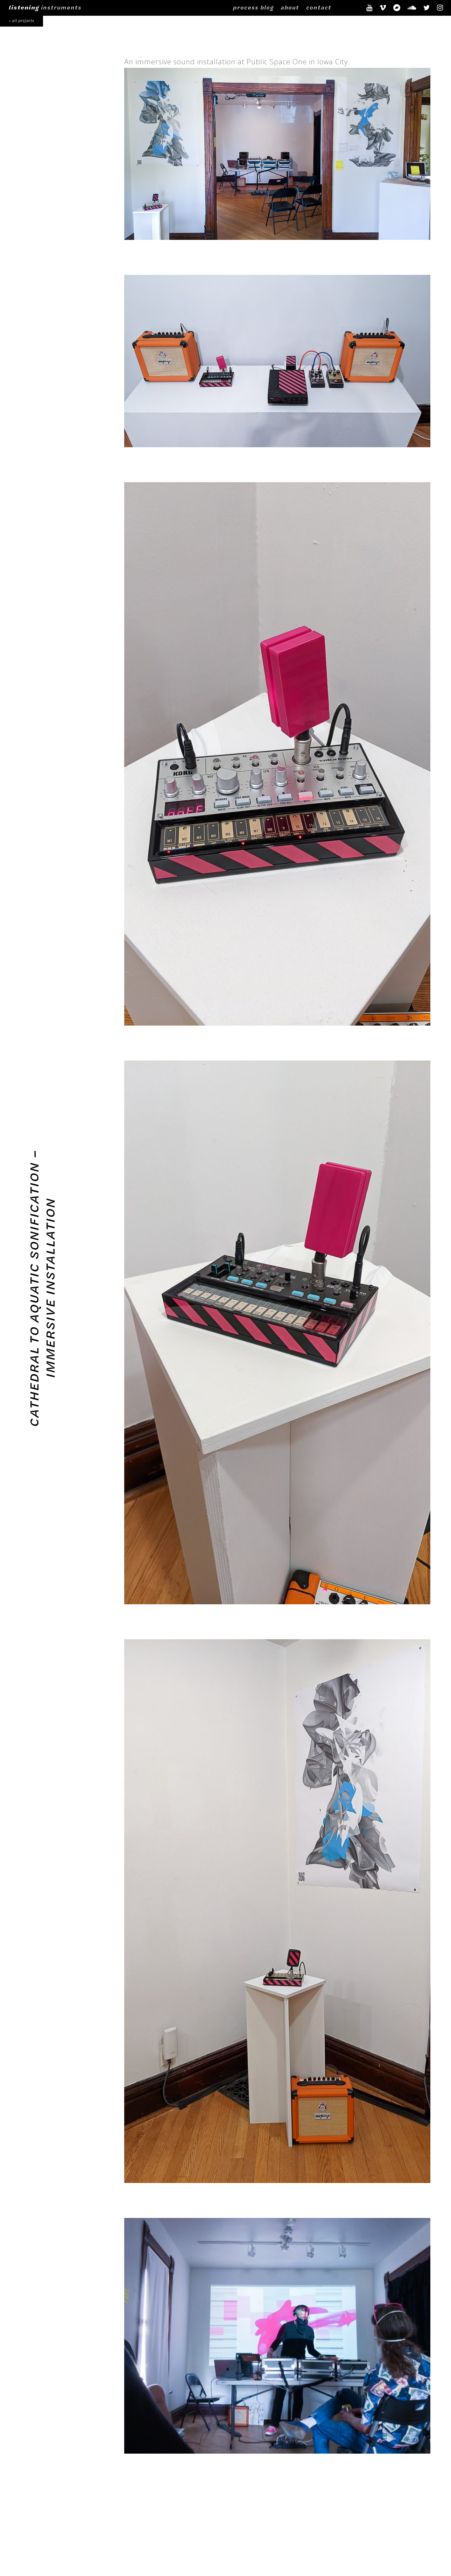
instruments (45, 7)
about (290, 7)
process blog (253, 7)
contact (318, 7)
